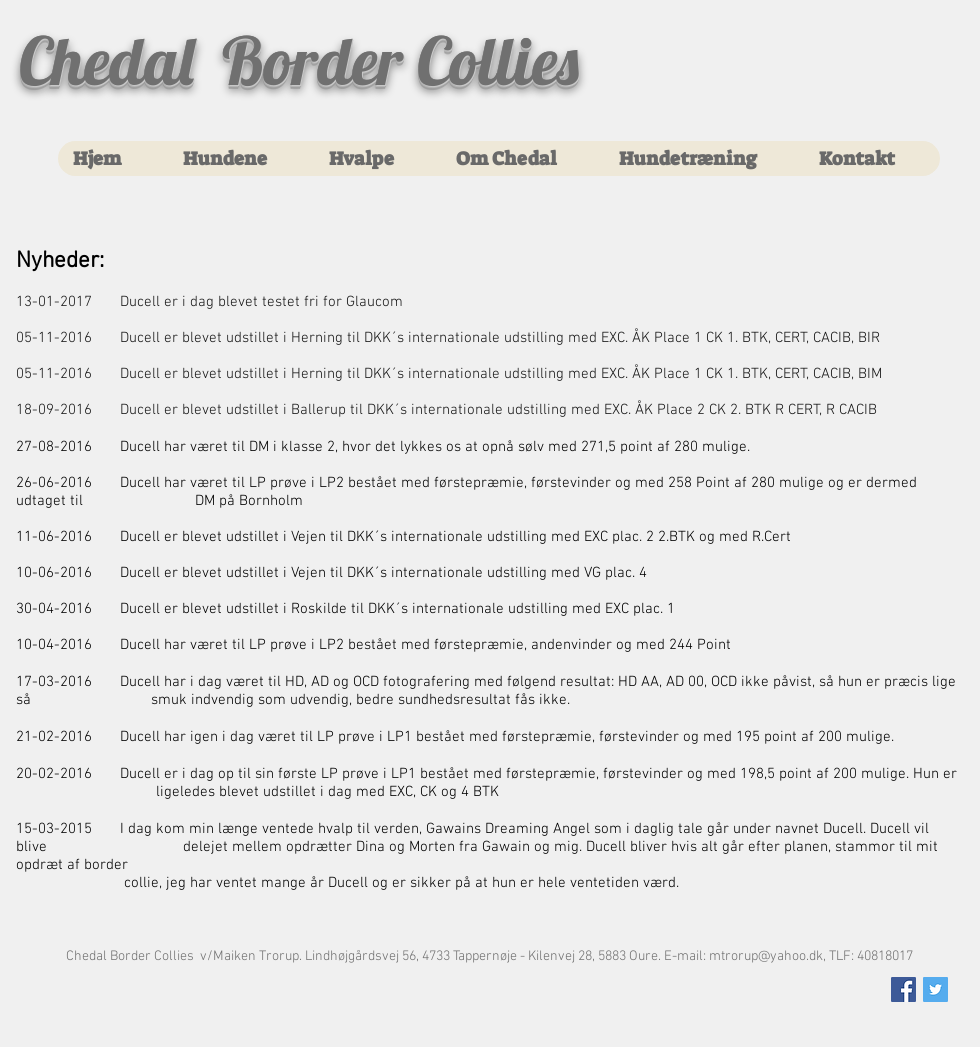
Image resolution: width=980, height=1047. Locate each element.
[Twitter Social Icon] (935, 989)
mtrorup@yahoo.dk (766, 956)
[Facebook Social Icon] (903, 989)
